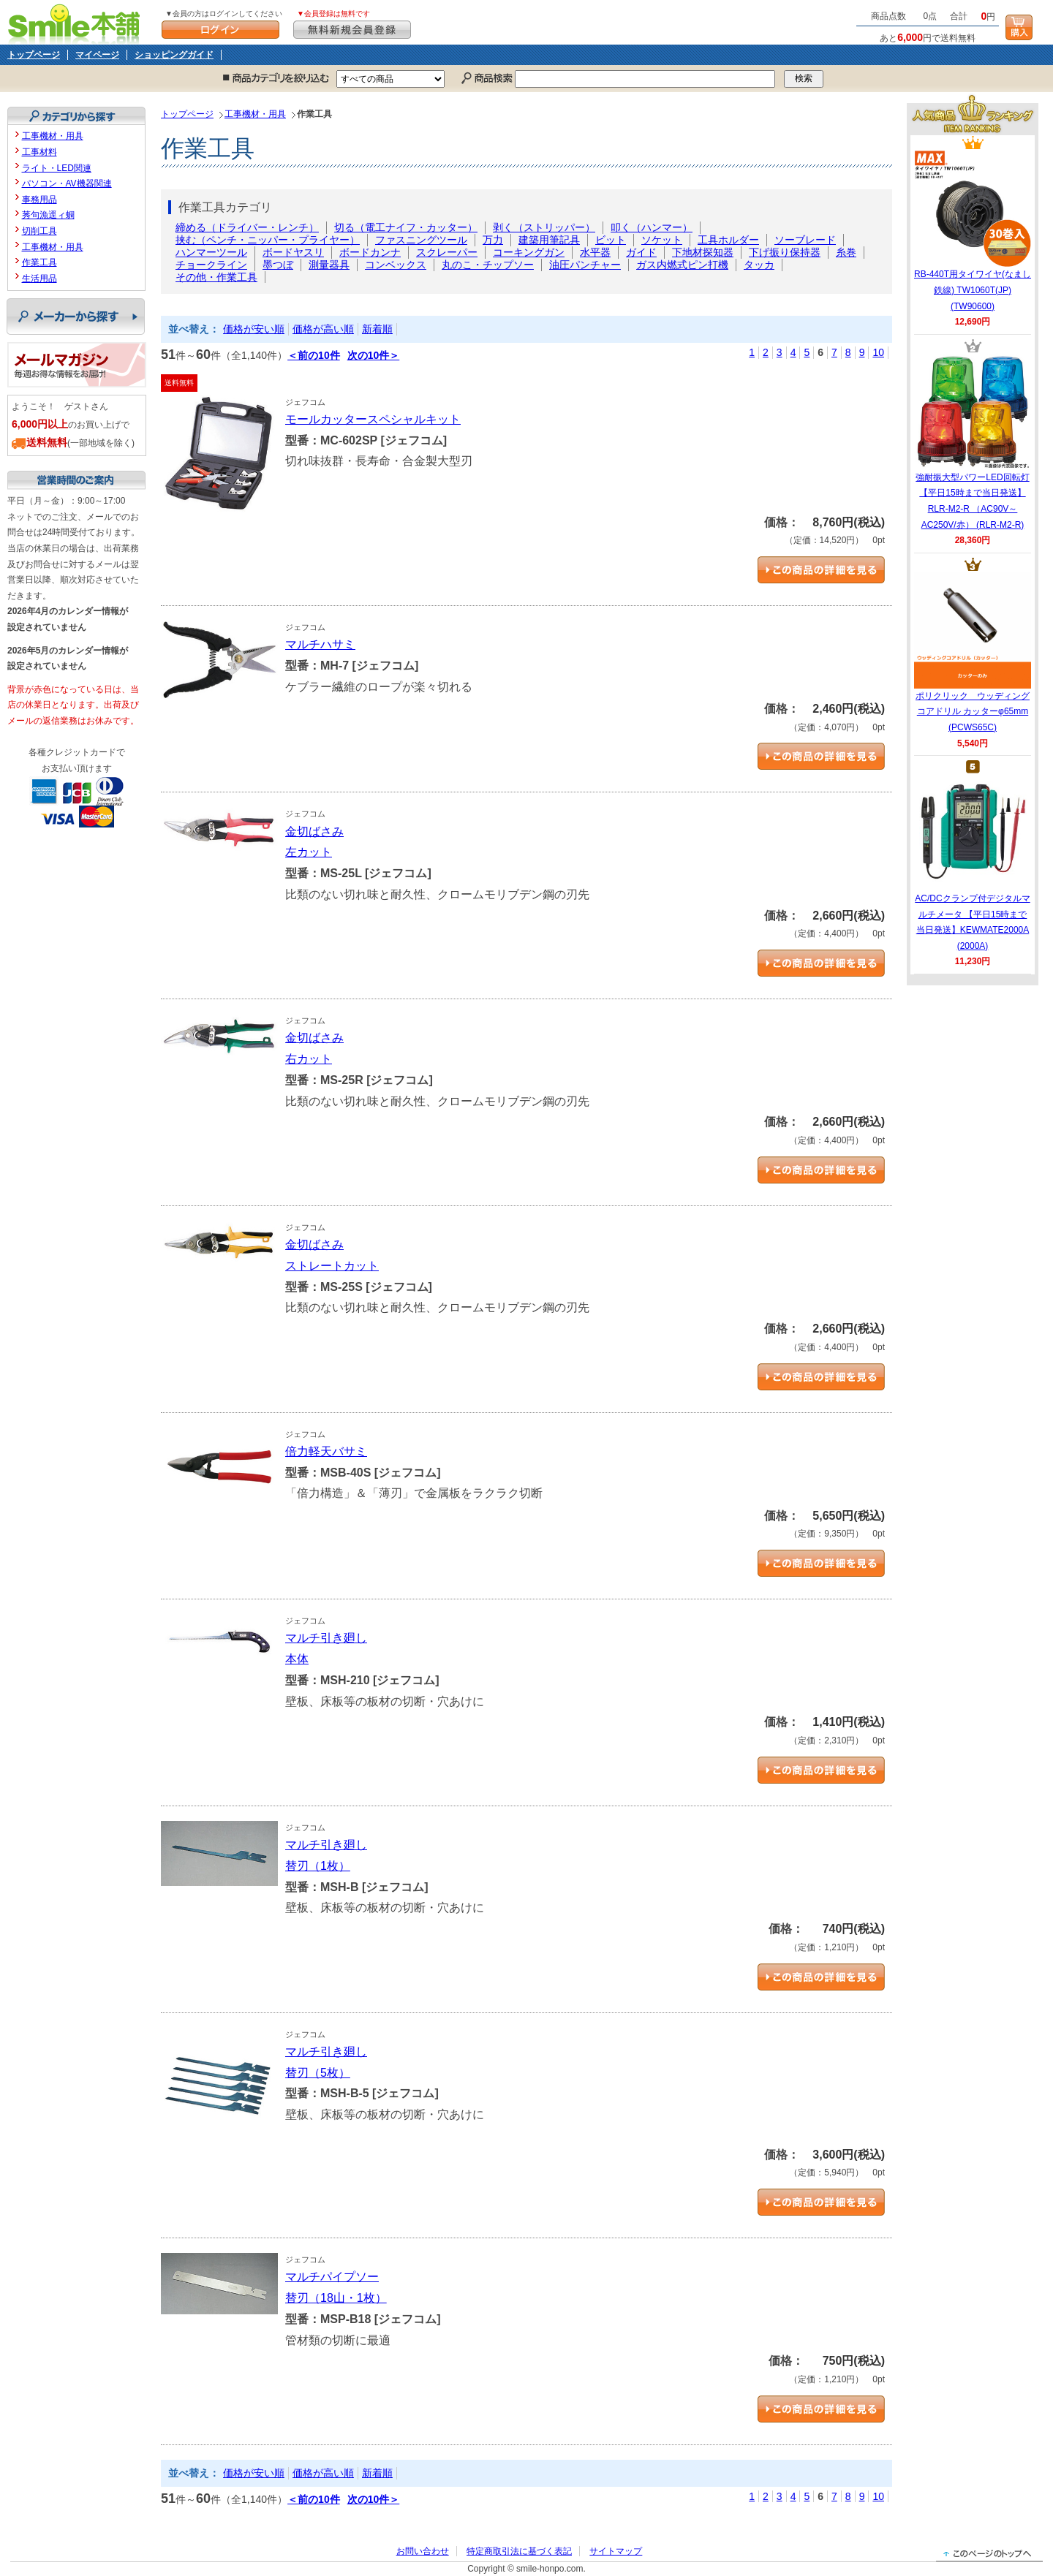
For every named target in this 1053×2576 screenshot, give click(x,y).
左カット (308, 852)
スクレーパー (447, 252)
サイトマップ (615, 2551)
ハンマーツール (211, 252)
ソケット (661, 240)
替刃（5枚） (317, 2073)
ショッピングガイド (174, 55)
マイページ (97, 55)
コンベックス (395, 264)
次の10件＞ (373, 355)
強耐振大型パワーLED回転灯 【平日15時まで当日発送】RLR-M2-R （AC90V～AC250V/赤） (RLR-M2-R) (972, 441)
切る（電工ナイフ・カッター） (406, 227)
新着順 (377, 329)
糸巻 (846, 252)
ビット (610, 240)
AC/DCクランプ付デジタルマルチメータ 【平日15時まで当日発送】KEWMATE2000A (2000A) (972, 862)
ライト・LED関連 (56, 168)
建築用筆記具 (549, 240)
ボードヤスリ (293, 252)
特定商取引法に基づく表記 (519, 2551)
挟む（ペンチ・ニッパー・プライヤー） (268, 240)
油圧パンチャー (585, 264)
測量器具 (329, 264)
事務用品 (39, 199)
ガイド (641, 252)
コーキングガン (529, 252)
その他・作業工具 (216, 277)
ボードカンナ (370, 252)
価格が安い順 (253, 329)
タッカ (759, 264)
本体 (297, 1659)
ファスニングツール (421, 240)
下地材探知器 (702, 252)
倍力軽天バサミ (326, 1451)
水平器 (595, 252)
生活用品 (39, 278)
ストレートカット (332, 1265)
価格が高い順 (323, 329)
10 (878, 352)
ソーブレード (805, 240)
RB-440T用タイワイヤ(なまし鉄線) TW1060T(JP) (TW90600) (972, 230)
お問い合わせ (422, 2551)
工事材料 (39, 152)
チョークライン (211, 264)
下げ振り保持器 (784, 252)
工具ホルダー (728, 240)
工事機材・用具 (255, 114)
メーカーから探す (76, 316)
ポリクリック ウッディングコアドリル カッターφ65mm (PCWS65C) (972, 652)
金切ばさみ (314, 831)
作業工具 (39, 262)
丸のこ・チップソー (488, 264)
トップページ (33, 55)
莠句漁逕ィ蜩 (48, 215)
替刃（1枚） (317, 1866)
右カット (308, 1059)
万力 (493, 240)
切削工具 (39, 231)
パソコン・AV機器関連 (67, 183)
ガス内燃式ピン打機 (682, 264)
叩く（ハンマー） (651, 227)
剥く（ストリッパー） (544, 227)
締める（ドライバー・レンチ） (247, 227)
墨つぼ (278, 264)
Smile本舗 (77, 22)
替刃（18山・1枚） (336, 2298)
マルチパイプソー (332, 2276)
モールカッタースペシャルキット (373, 419)
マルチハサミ (320, 644)
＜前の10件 (313, 355)
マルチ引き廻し (326, 1638)
